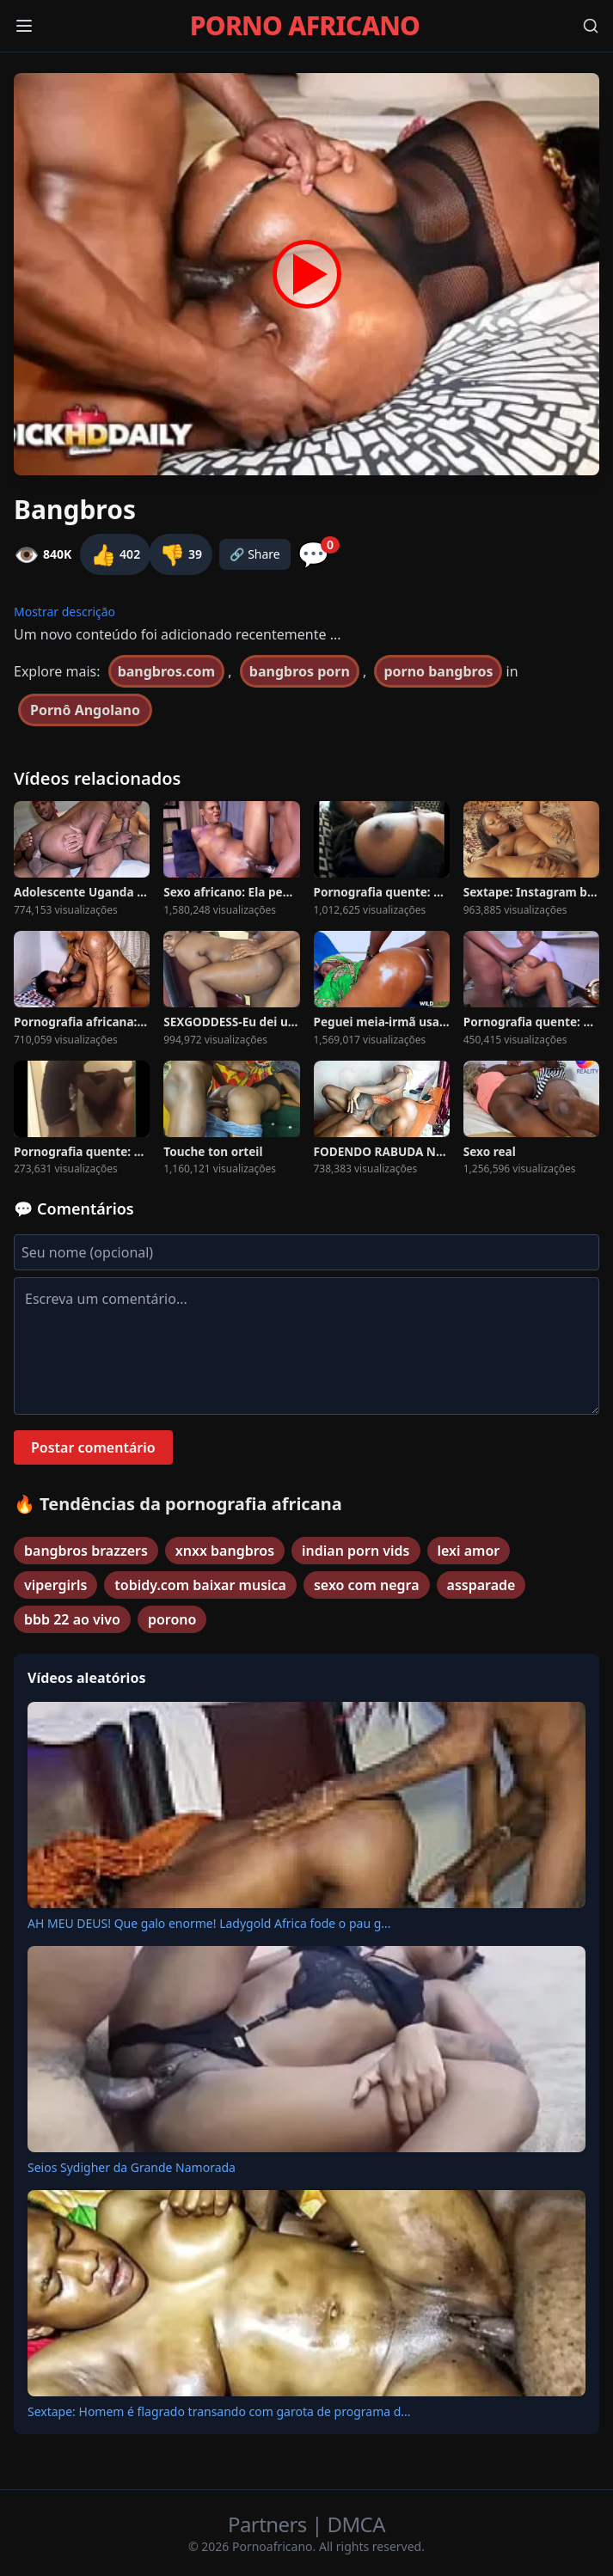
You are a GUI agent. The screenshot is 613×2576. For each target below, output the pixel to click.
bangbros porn (299, 671)
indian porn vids (355, 1550)
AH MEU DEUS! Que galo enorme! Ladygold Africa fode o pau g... (209, 1923)
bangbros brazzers (86, 1550)
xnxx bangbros (224, 1550)
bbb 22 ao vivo (72, 1619)
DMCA (356, 2524)
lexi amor (469, 1550)
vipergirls (55, 1585)
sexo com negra (367, 1585)
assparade (481, 1585)
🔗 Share (255, 554)
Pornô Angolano (85, 710)
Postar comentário (93, 1447)
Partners (269, 2524)
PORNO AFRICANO (305, 25)
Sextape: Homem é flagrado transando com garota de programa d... (219, 2411)
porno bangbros (438, 671)
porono (172, 1619)
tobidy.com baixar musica (200, 1585)
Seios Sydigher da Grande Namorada (132, 2167)
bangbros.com (167, 671)
